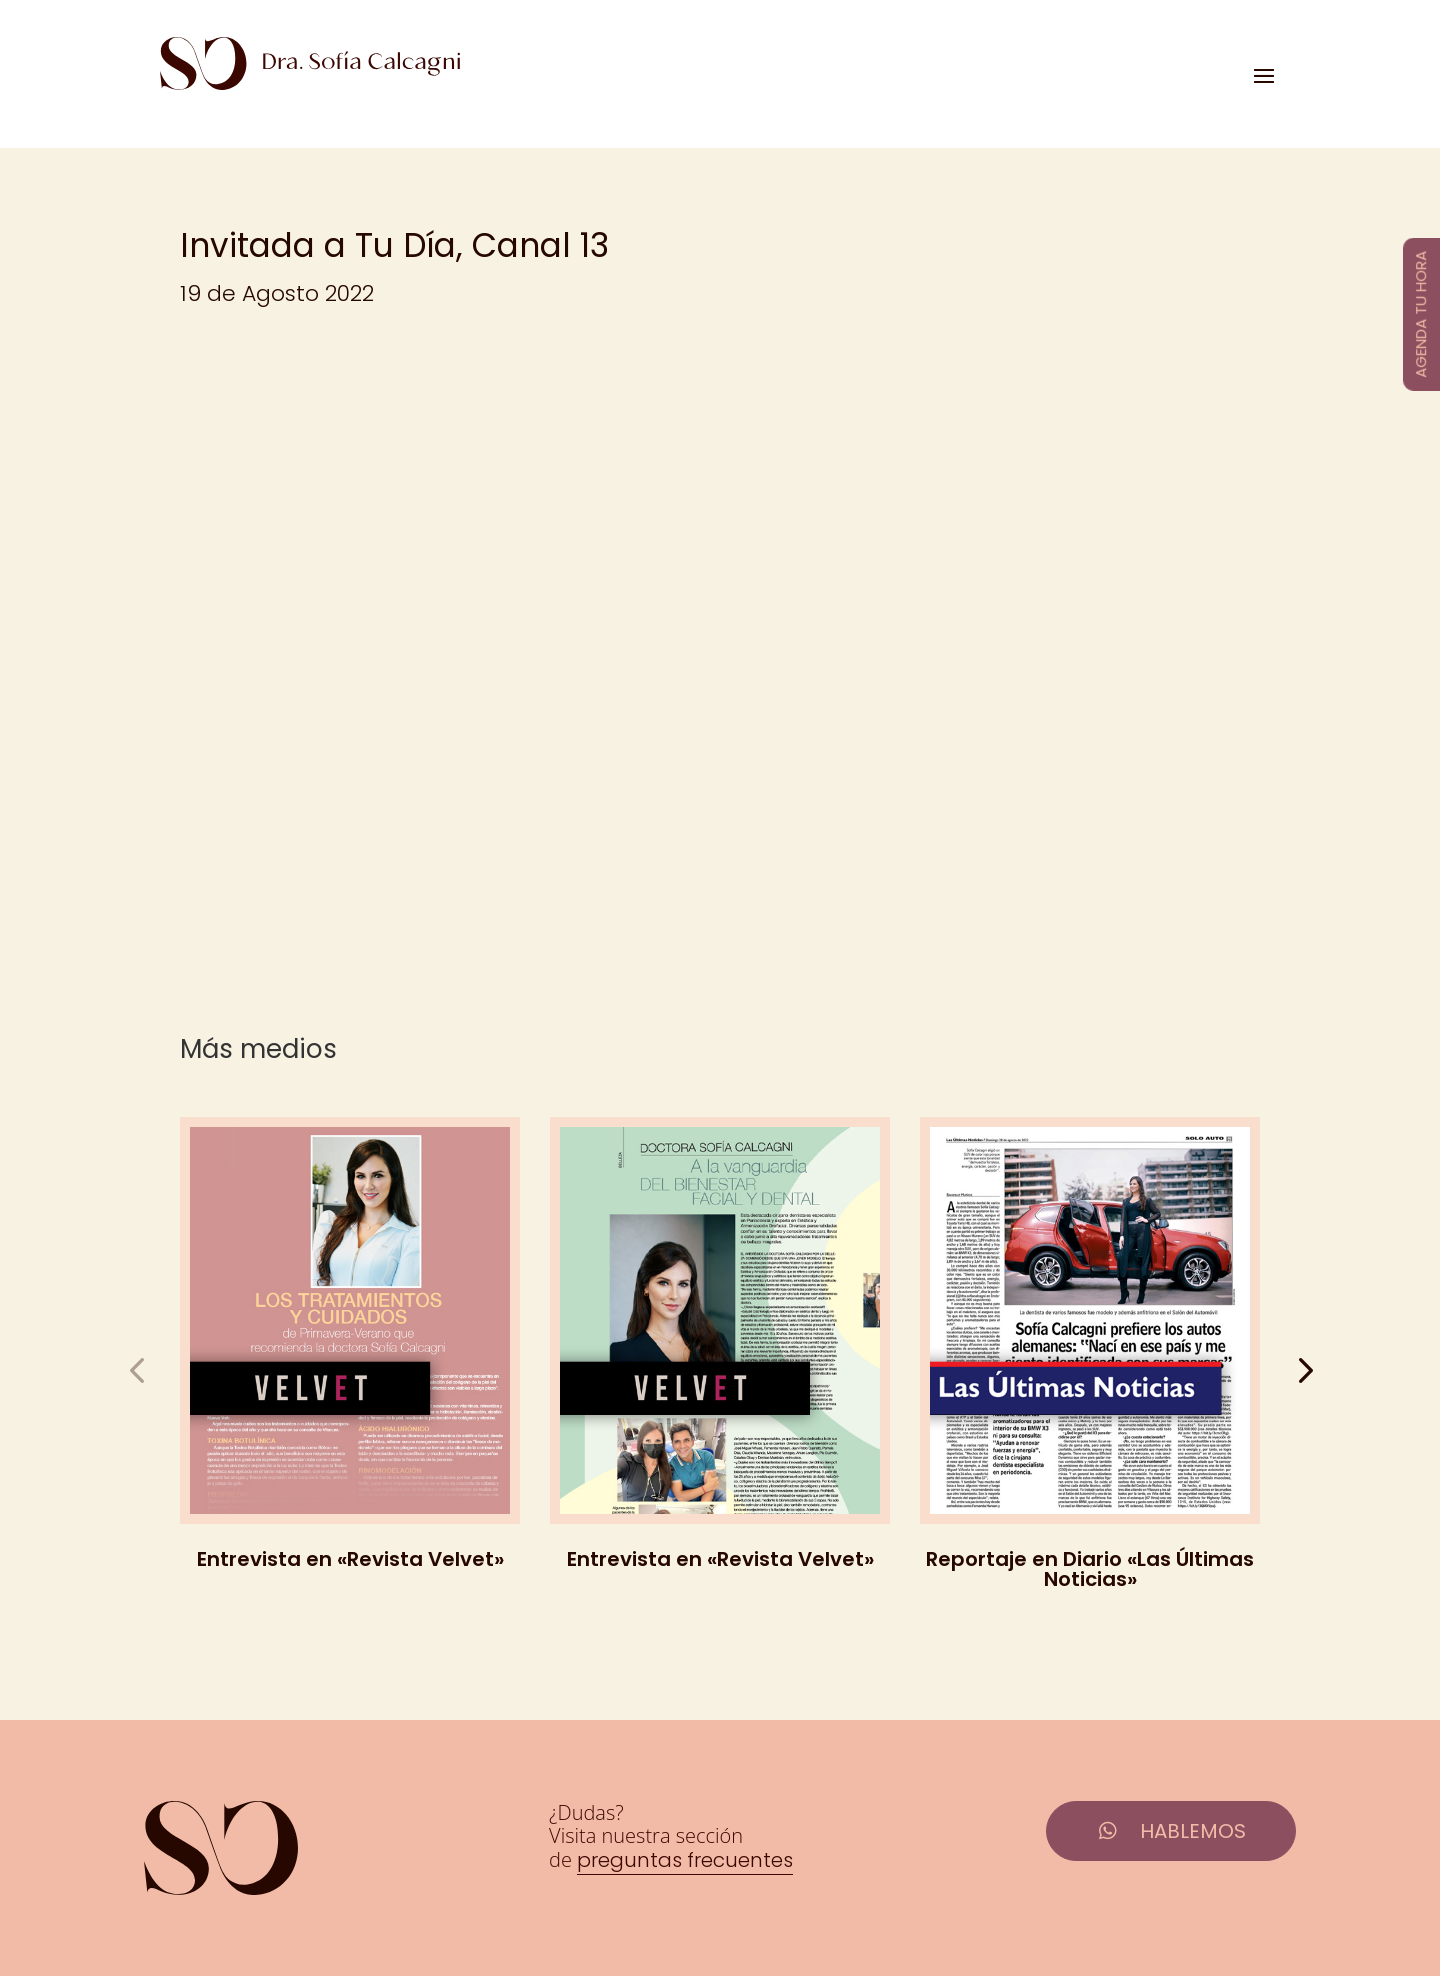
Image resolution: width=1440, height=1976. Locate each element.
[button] (1303, 1370)
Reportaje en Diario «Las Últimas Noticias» (1090, 1569)
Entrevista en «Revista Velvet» (350, 1559)
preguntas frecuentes (685, 1860)
